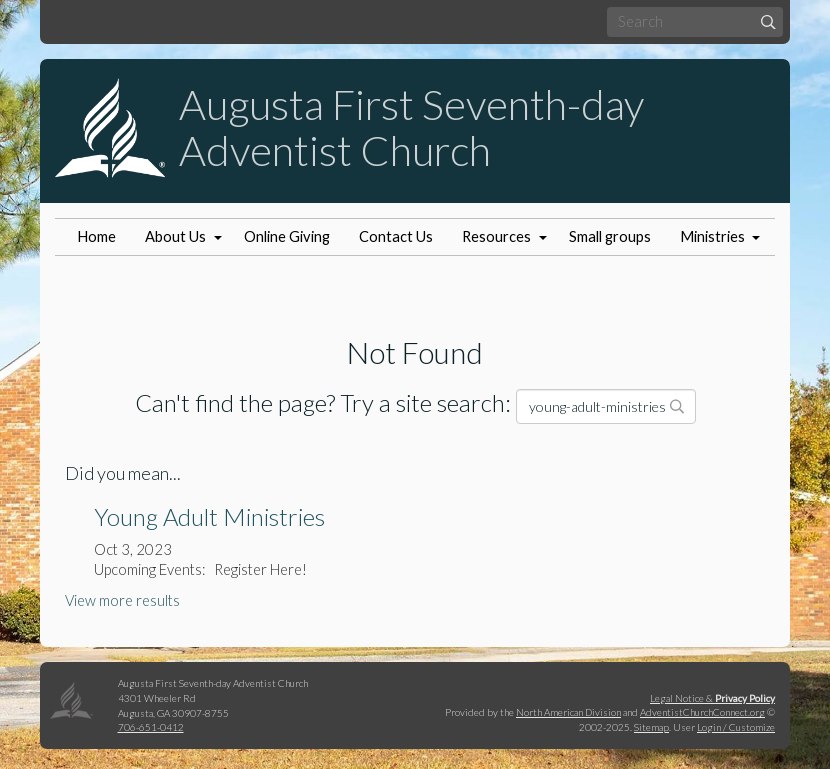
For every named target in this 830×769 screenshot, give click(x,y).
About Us (175, 236)
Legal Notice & (712, 698)
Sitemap (651, 727)
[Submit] (768, 21)
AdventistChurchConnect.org (702, 712)
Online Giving (287, 236)
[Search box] (695, 21)
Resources (496, 236)
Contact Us (396, 236)
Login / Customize (736, 727)
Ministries (712, 236)
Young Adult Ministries (209, 516)
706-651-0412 (151, 727)
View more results (122, 600)
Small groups (610, 236)
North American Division (568, 712)
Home (96, 236)
